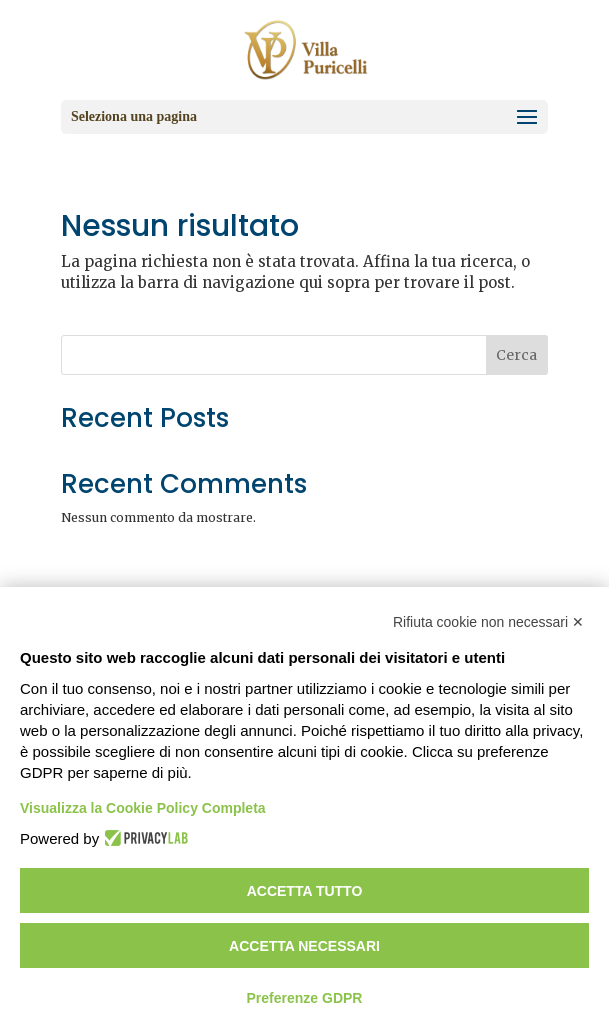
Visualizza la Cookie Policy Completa (143, 808)
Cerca (516, 355)
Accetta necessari (304, 946)
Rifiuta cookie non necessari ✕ (488, 622)
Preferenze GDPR (305, 998)
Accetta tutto (305, 891)
